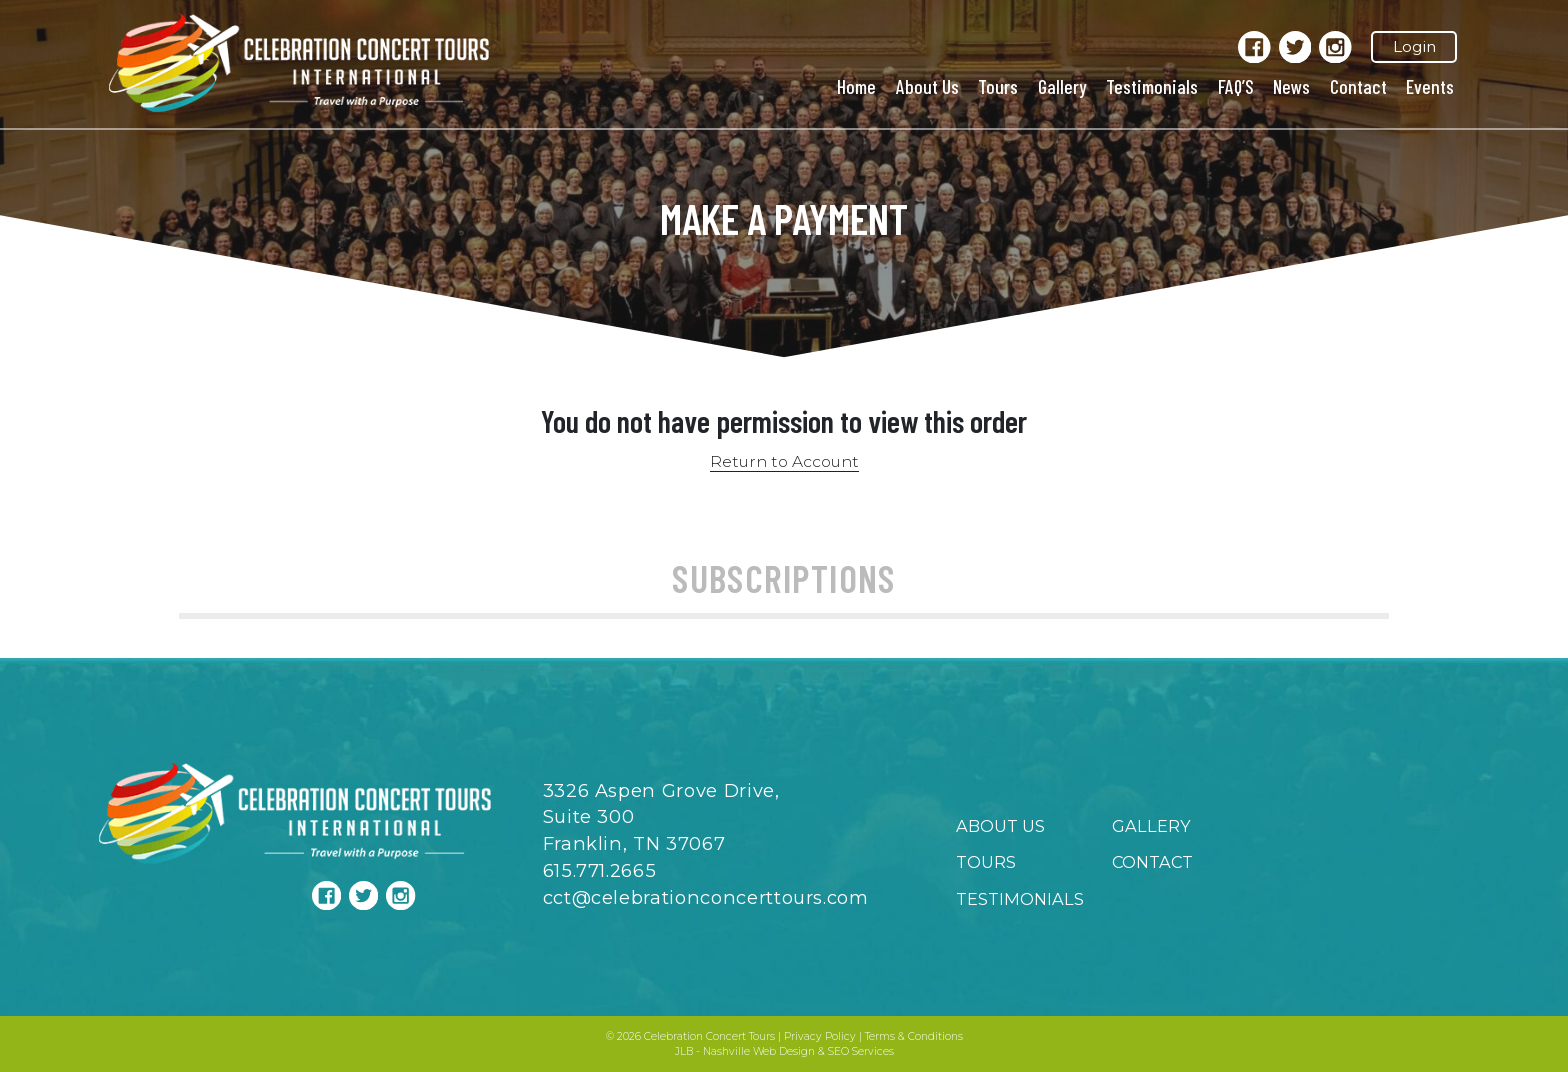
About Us (927, 86)
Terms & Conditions (914, 1036)
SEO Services (861, 1051)
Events (1430, 86)
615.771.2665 (600, 870)
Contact (1358, 86)
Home (856, 86)
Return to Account (784, 461)
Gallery (1062, 86)
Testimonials (1152, 86)
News (1291, 86)
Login (1414, 46)
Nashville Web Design (759, 1051)
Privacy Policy (820, 1036)
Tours (998, 86)
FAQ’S (1236, 86)
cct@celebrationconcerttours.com (706, 897)
